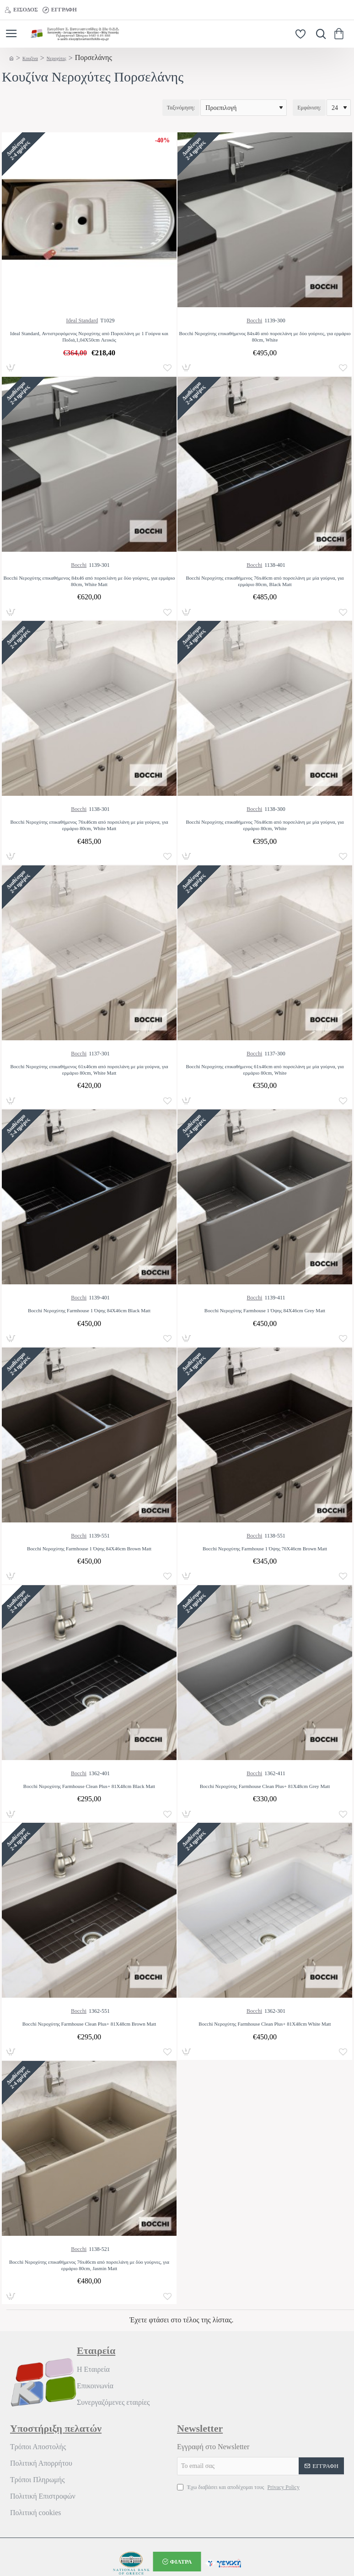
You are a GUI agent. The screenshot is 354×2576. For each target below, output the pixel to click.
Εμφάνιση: (309, 107)
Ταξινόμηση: (181, 107)
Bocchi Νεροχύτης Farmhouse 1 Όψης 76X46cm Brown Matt (265, 1548)
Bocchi (254, 320)
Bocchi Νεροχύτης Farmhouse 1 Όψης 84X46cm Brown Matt (89, 1548)
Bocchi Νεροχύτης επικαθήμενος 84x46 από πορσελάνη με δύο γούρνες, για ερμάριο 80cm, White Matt (89, 581)
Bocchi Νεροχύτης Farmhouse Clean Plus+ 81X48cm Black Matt (89, 1786)
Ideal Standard (82, 320)
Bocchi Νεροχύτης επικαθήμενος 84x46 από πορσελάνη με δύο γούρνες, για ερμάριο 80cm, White (265, 336)
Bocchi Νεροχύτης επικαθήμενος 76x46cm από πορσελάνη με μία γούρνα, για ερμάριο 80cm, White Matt (89, 825)
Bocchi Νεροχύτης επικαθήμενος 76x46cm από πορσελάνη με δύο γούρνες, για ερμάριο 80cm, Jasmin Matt (89, 2265)
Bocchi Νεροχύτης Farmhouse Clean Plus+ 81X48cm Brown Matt (89, 2024)
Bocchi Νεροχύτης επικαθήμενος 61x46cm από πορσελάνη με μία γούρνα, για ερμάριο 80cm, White (264, 1070)
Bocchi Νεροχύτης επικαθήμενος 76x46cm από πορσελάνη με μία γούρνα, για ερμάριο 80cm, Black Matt (264, 581)
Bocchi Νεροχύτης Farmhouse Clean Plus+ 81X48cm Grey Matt (265, 1786)
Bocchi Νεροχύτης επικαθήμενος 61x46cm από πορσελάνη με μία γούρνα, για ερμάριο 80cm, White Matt (89, 1070)
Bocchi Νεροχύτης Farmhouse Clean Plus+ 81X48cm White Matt (264, 2024)
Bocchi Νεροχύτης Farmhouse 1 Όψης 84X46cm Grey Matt (264, 1310)
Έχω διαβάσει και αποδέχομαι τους (239, 2487)
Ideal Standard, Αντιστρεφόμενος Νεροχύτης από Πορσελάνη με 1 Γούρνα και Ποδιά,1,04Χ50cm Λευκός (89, 336)
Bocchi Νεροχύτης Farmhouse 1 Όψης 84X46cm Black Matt (89, 1310)
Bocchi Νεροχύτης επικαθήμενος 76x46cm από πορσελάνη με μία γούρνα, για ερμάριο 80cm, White (264, 825)
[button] (167, 367)
